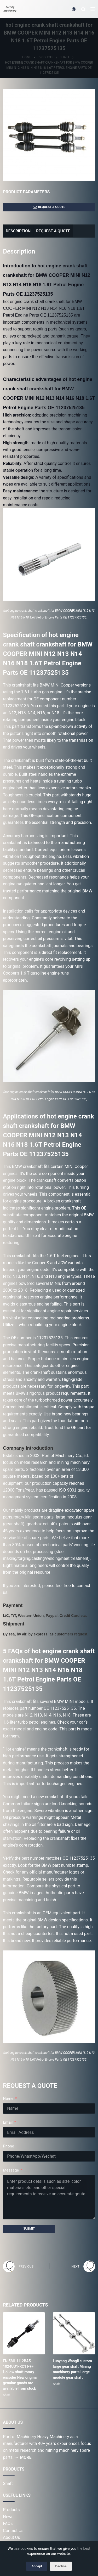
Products (11, 2509)
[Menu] (92, 9)
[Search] (83, 9)
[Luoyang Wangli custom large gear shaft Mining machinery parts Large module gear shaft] (74, 2333)
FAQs (8, 2523)
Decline (60, 2566)
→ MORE (23, 2457)
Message (11, 2170)
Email (8, 2122)
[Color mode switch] (73, 9)
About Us (11, 2537)
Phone (8, 2146)
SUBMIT (29, 2228)
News (8, 2516)
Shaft (6, 2395)
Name (8, 2098)
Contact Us (13, 2530)
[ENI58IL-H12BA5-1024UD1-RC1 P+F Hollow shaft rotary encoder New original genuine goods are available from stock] (24, 2333)
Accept (36, 2566)
